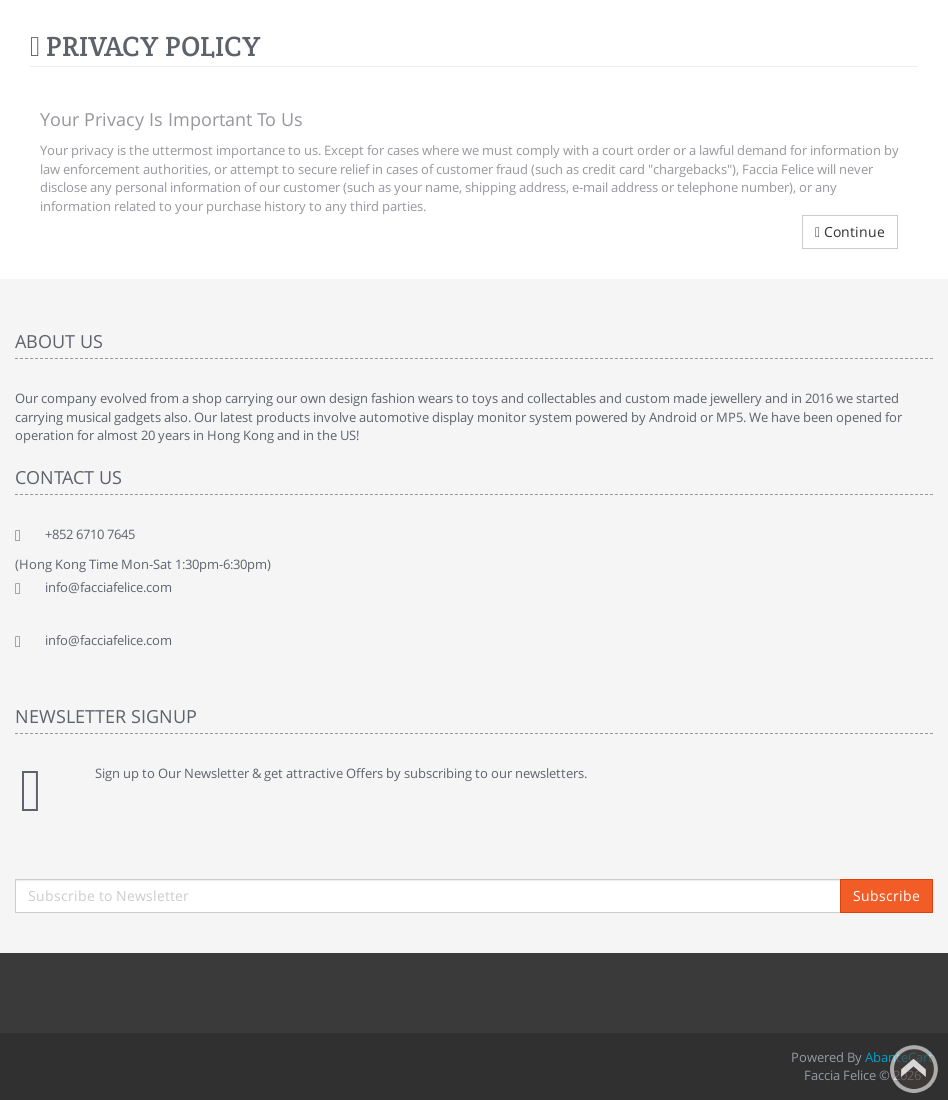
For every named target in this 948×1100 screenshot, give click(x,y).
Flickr (294, 990)
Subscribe (886, 895)
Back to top (914, 1069)
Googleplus (206, 990)
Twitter (74, 990)
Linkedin (118, 990)
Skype (250, 990)
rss (162, 990)
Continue (850, 231)
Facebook (30, 990)
